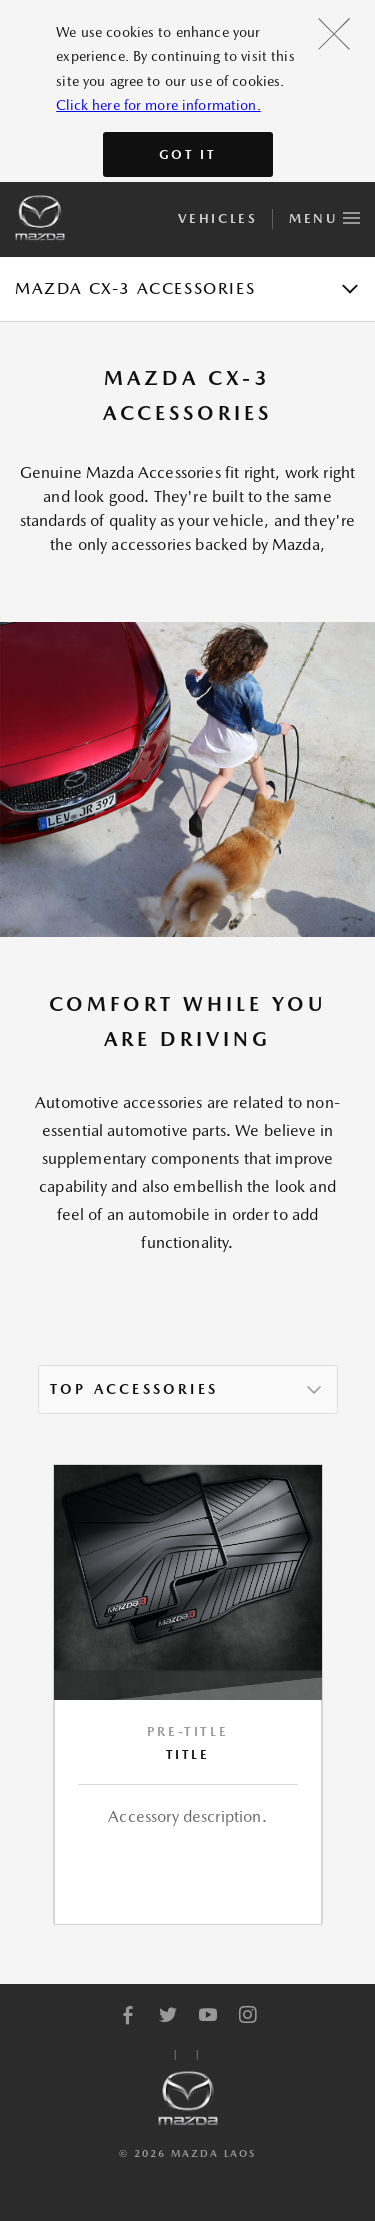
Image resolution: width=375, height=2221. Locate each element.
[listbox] (188, 1390)
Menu (324, 215)
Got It (188, 154)
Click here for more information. (158, 105)
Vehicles (217, 218)
